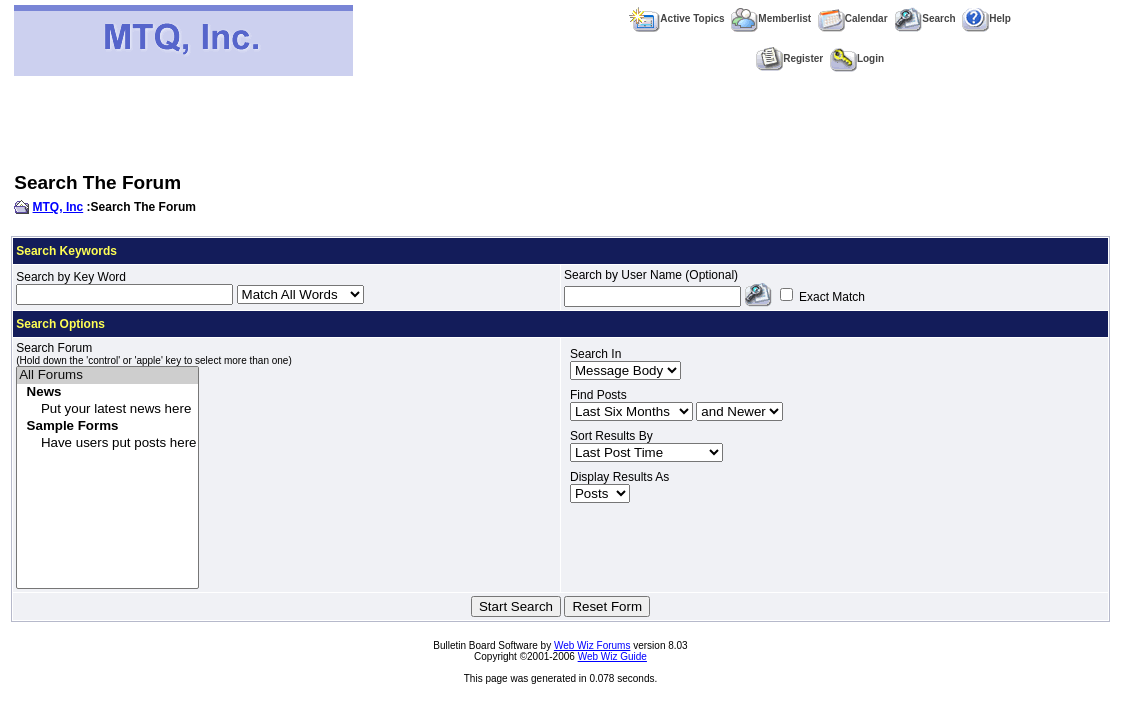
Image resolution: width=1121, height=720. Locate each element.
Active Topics (676, 18)
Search (924, 18)
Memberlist (771, 18)
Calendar (853, 18)
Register (789, 58)
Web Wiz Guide (612, 656)
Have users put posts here (107, 443)
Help (986, 18)
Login (857, 58)
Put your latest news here (107, 409)
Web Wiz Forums (592, 645)
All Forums (107, 375)
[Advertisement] (561, 124)
